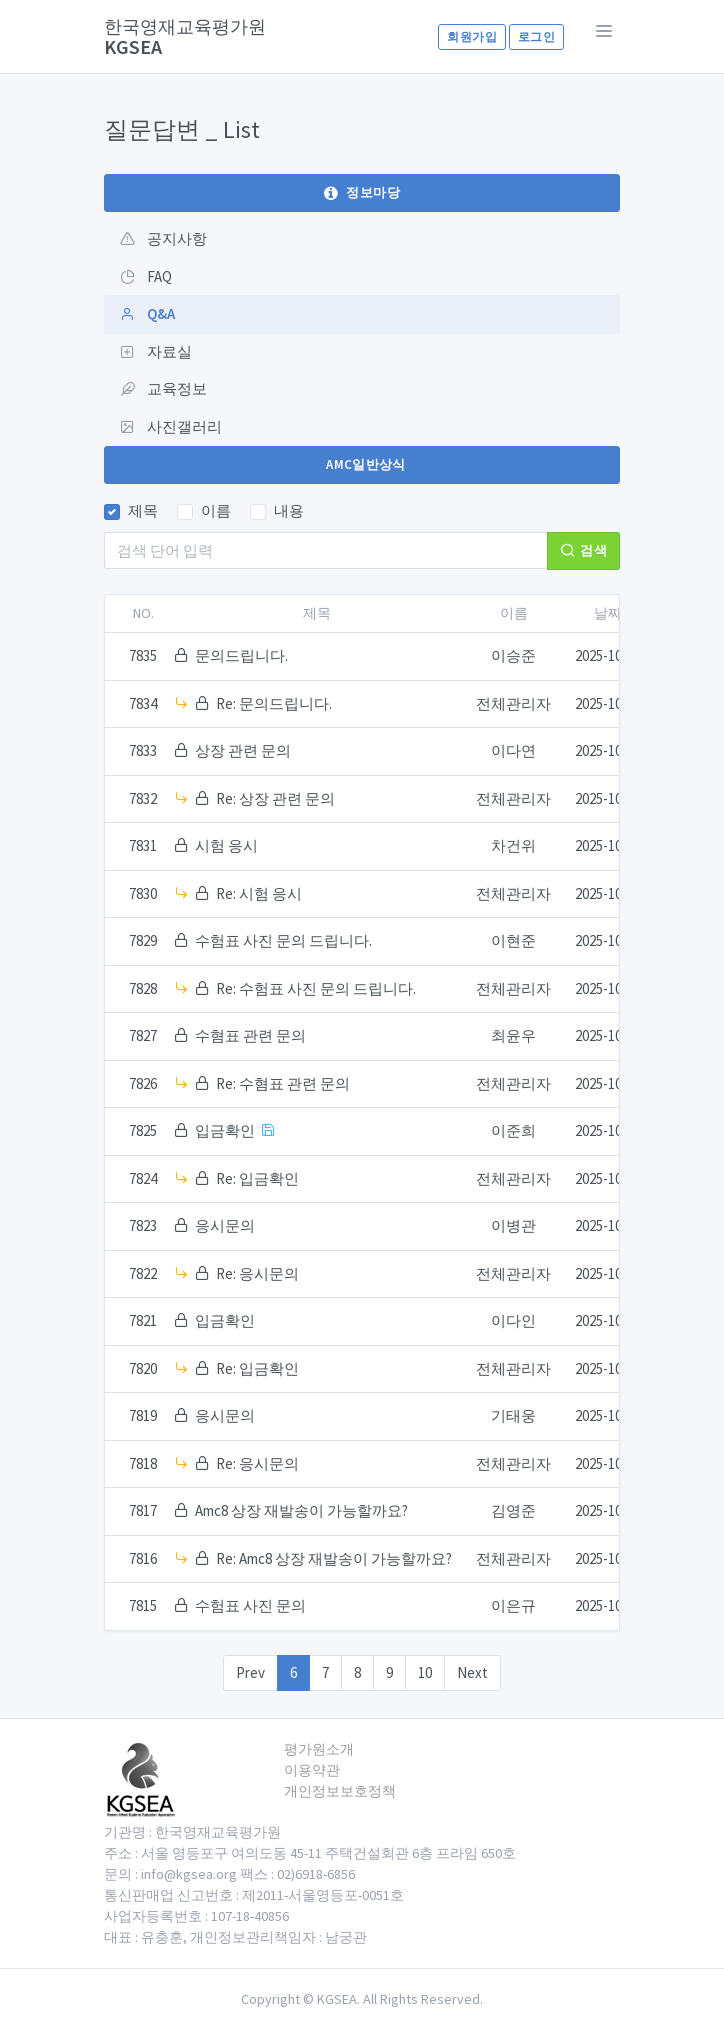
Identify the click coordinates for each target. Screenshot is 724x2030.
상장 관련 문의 (243, 750)
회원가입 (471, 36)
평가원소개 (319, 1749)
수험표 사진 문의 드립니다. (283, 940)
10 (425, 1672)
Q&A (147, 313)
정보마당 (362, 192)
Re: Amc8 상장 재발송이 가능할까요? (334, 1558)
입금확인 (225, 1130)
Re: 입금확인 (257, 1178)
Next (472, 1672)
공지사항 (163, 238)
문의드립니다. (241, 655)
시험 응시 (226, 845)
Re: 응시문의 (257, 1273)
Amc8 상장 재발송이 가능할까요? (301, 1510)
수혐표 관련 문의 (250, 1035)
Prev (250, 1672)
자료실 (156, 351)
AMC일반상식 (366, 464)
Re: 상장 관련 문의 (275, 798)
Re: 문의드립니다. (274, 703)
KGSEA (185, 36)
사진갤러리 (171, 426)
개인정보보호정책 (340, 1791)
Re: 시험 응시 (259, 893)
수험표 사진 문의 (250, 1605)
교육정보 (163, 388)
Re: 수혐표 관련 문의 (283, 1083)
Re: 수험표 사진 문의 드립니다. (316, 988)
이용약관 (312, 1770)
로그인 (536, 36)
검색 (583, 550)
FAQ (146, 276)
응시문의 (225, 1225)
